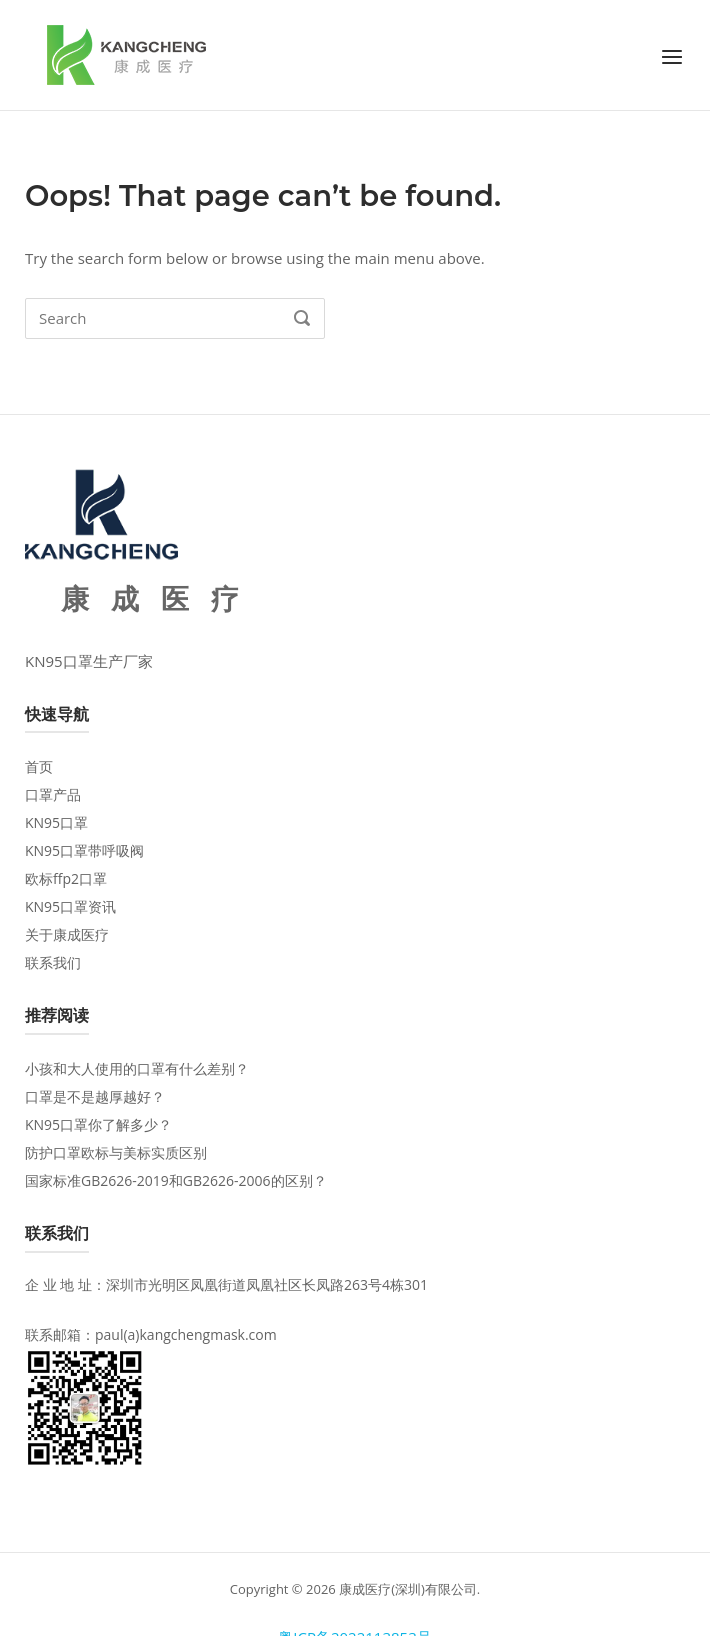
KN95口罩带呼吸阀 (84, 850)
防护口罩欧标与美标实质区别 (116, 1152)
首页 (39, 766)
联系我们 (53, 962)
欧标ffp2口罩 (66, 878)
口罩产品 (53, 794)
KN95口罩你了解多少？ (98, 1124)
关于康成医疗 (67, 934)
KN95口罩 (56, 822)
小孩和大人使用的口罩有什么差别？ (137, 1068)
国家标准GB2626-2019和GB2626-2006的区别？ (176, 1180)
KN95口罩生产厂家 (89, 661)
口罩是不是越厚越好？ (95, 1096)
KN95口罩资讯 (70, 906)
